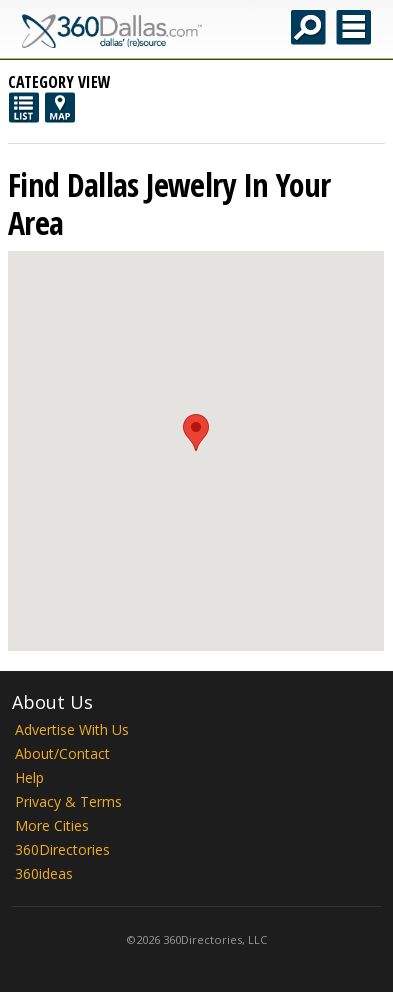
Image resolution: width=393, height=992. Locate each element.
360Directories (62, 849)
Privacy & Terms (68, 801)
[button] (196, 432)
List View (24, 107)
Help (29, 777)
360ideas (44, 873)
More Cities (52, 825)
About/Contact (62, 753)
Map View (60, 107)
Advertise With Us (72, 729)
